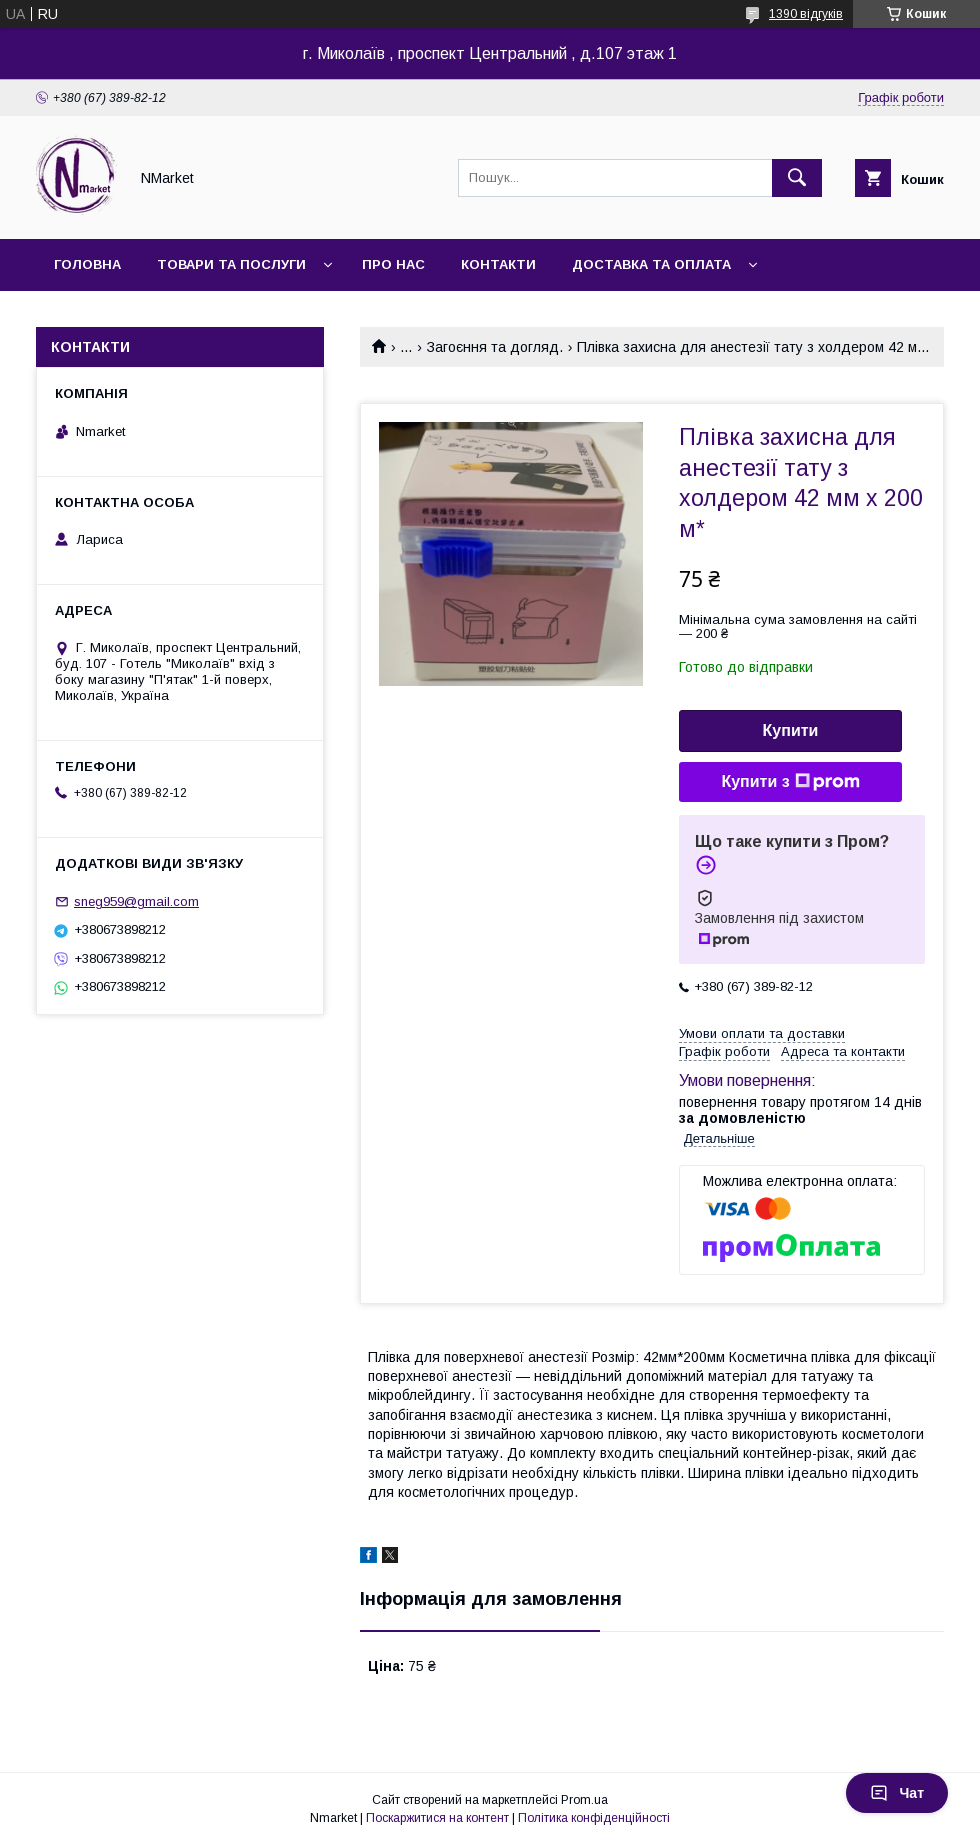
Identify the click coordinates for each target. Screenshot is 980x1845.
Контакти (498, 264)
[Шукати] (797, 178)
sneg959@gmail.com (136, 901)
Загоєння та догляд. (495, 347)
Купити (791, 730)
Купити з (790, 782)
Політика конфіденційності (594, 1818)
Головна (87, 264)
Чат (897, 1793)
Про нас (393, 264)
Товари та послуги (231, 264)
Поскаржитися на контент (437, 1818)
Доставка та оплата (651, 264)
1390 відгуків (806, 14)
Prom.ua (584, 1800)
